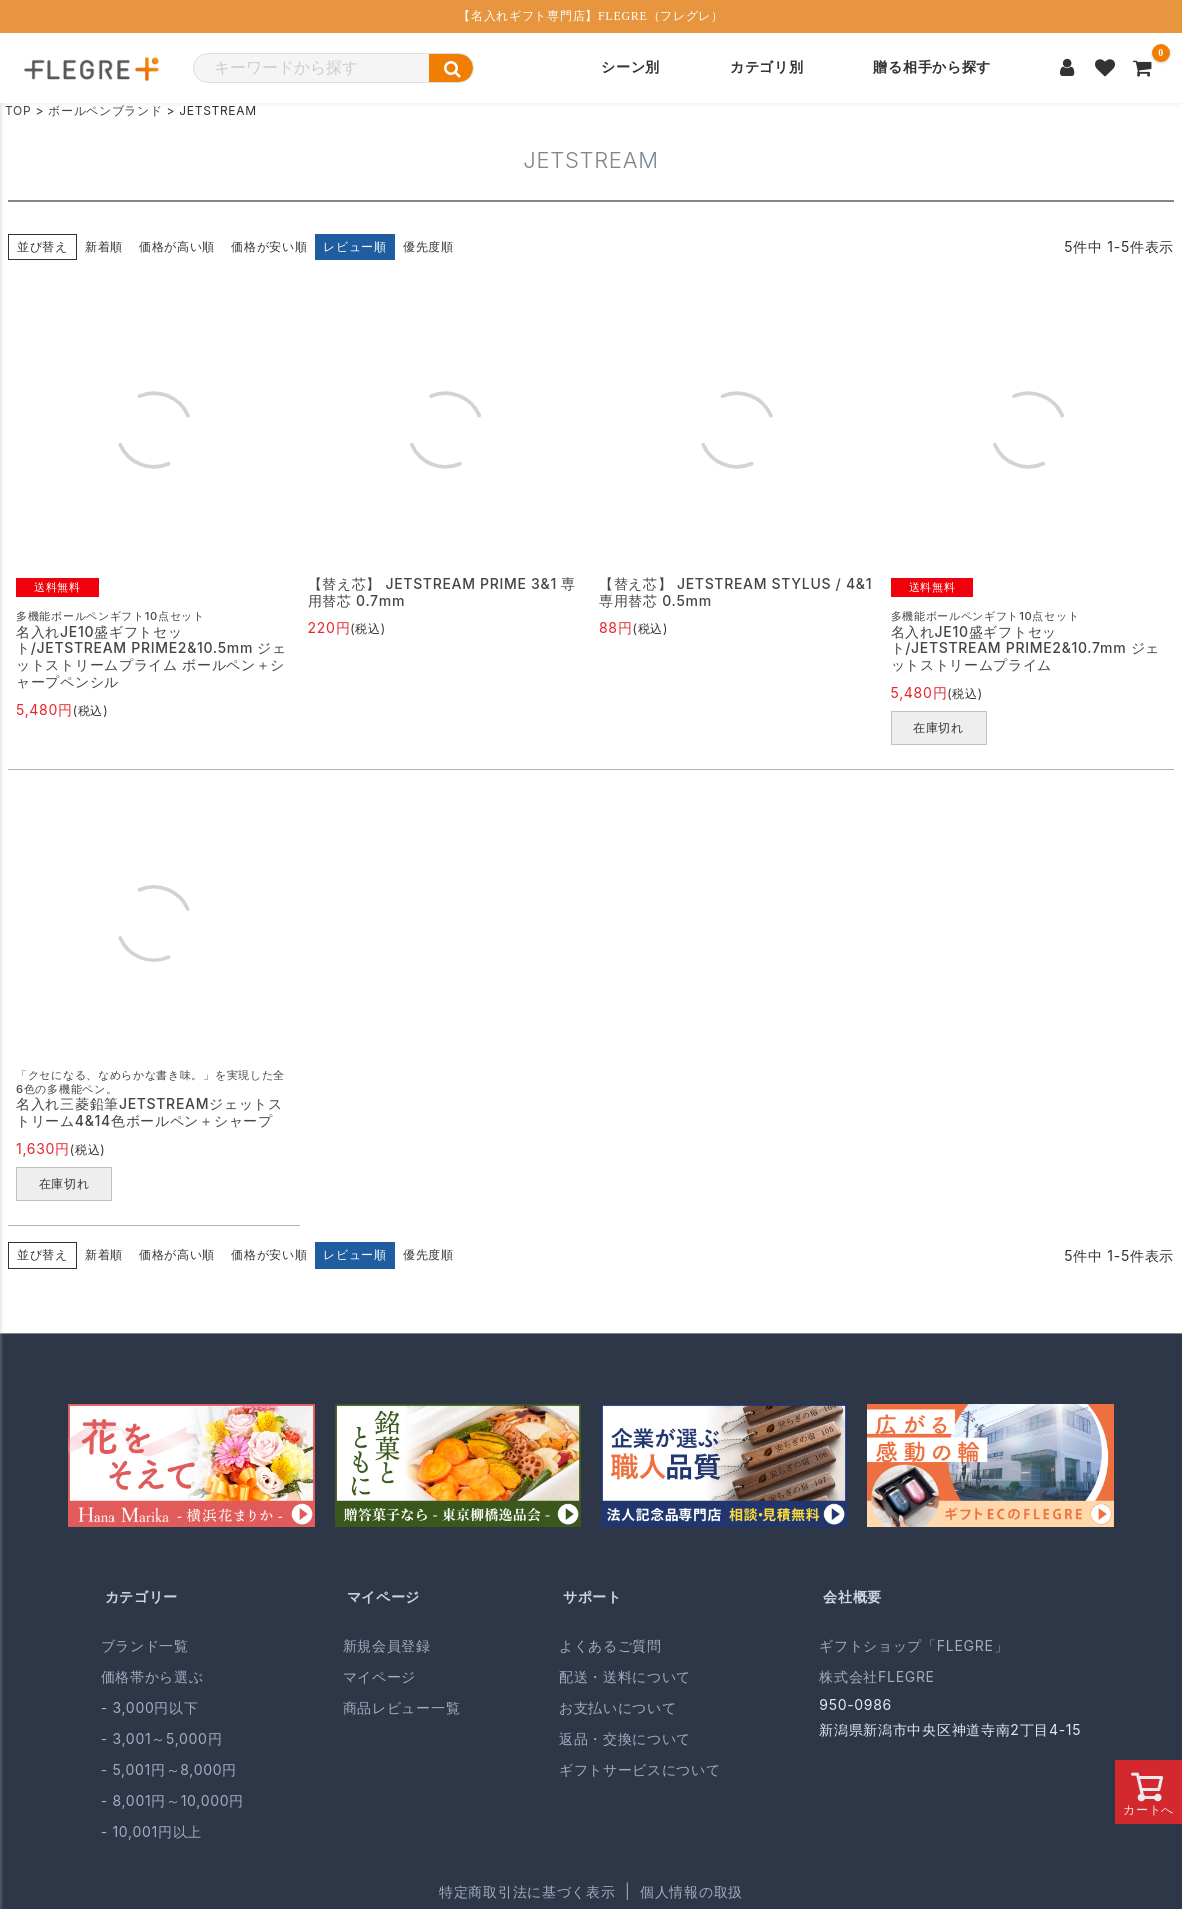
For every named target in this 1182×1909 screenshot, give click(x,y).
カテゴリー (142, 1596)
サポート (592, 1596)
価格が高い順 (177, 246)
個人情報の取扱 (691, 1891)
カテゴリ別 (767, 67)
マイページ (384, 1596)
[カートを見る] (1143, 68)
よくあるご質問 (610, 1645)
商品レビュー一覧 (402, 1707)
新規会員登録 (387, 1645)
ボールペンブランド (105, 110)
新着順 (104, 246)
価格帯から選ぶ (152, 1676)
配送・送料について (625, 1676)
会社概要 (852, 1596)
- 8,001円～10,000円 (172, 1800)
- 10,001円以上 (151, 1831)
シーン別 (630, 67)
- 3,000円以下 (150, 1707)
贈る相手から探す (932, 67)
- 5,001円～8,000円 (169, 1769)
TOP (18, 110)
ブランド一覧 (145, 1645)
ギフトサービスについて (640, 1769)
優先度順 (428, 246)
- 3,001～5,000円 (162, 1738)
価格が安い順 (269, 246)
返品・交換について (625, 1738)
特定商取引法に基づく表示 (527, 1891)
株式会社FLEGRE (876, 1676)
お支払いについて (618, 1707)
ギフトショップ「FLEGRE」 (913, 1645)
